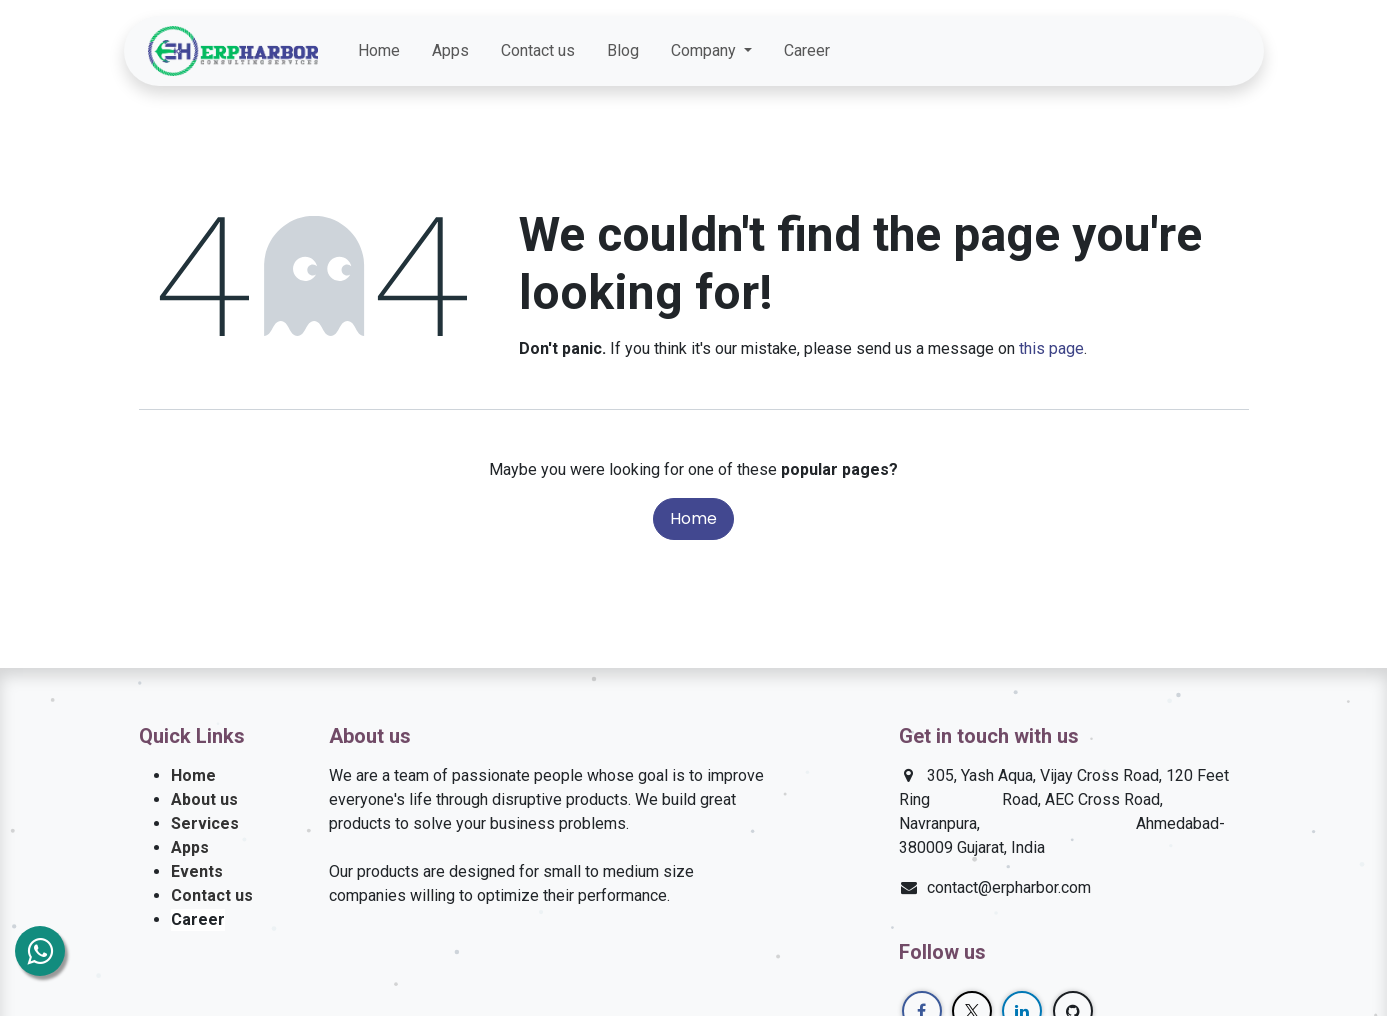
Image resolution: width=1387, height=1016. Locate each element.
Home (693, 518)
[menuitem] (379, 51)
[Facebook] (1116, 51)
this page (1051, 348)
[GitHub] (1224, 51)
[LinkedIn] (1188, 51)
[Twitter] (1152, 51)
